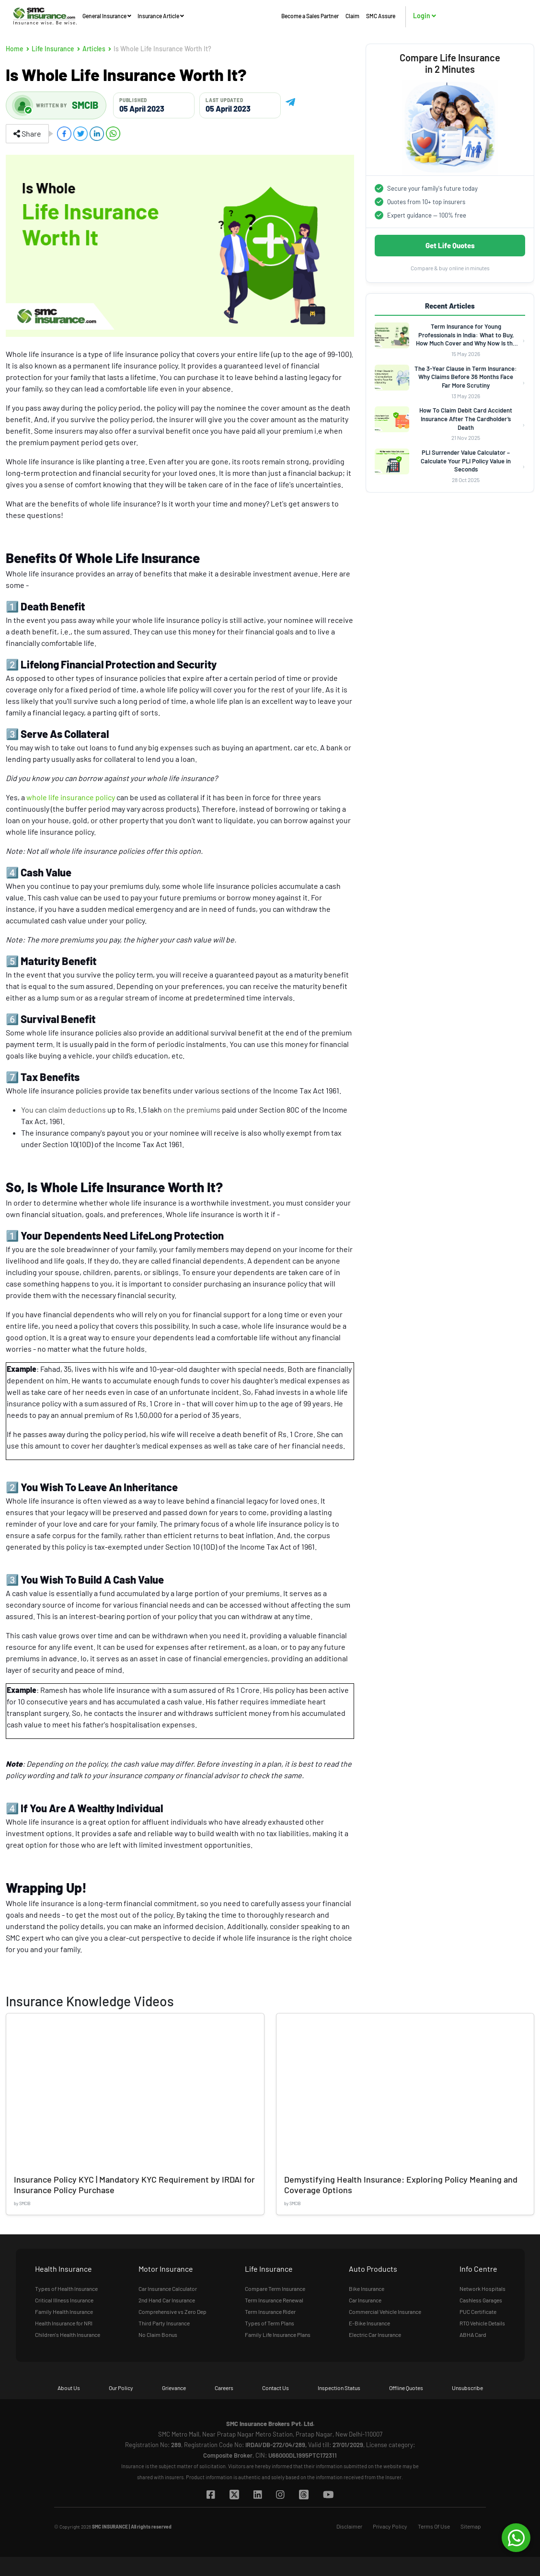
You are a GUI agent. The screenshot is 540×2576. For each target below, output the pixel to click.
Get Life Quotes (450, 245)
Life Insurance (53, 49)
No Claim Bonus (157, 2334)
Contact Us (275, 2387)
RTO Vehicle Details (482, 2323)
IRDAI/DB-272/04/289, (276, 2445)
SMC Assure (380, 15)
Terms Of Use (434, 2526)
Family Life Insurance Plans (277, 2334)
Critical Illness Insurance (64, 2300)
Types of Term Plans (269, 2323)
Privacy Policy (390, 2526)
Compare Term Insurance (275, 2288)
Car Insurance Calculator (167, 2288)
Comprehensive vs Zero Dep (172, 2311)
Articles (93, 49)
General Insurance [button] (106, 15)
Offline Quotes (406, 2387)
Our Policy (121, 2387)
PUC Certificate (478, 2311)
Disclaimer (349, 2526)
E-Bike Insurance (369, 2323)
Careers (224, 2387)
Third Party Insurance (164, 2323)
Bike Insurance (366, 2288)
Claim (352, 15)
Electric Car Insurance (375, 2334)
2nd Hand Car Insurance (166, 2300)
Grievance (174, 2387)
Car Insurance (365, 2300)
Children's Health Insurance (67, 2334)
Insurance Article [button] (161, 15)
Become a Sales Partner (310, 15)
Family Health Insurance (64, 2311)
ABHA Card (473, 2334)
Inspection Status (339, 2387)
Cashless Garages (481, 2300)
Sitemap (470, 2526)
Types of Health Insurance (66, 2288)
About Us (68, 2387)
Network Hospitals (483, 2288)
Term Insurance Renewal (274, 2300)
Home (14, 49)
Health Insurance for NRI (63, 2323)
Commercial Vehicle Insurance (385, 2311)
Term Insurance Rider (270, 2311)
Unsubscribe (467, 2387)
